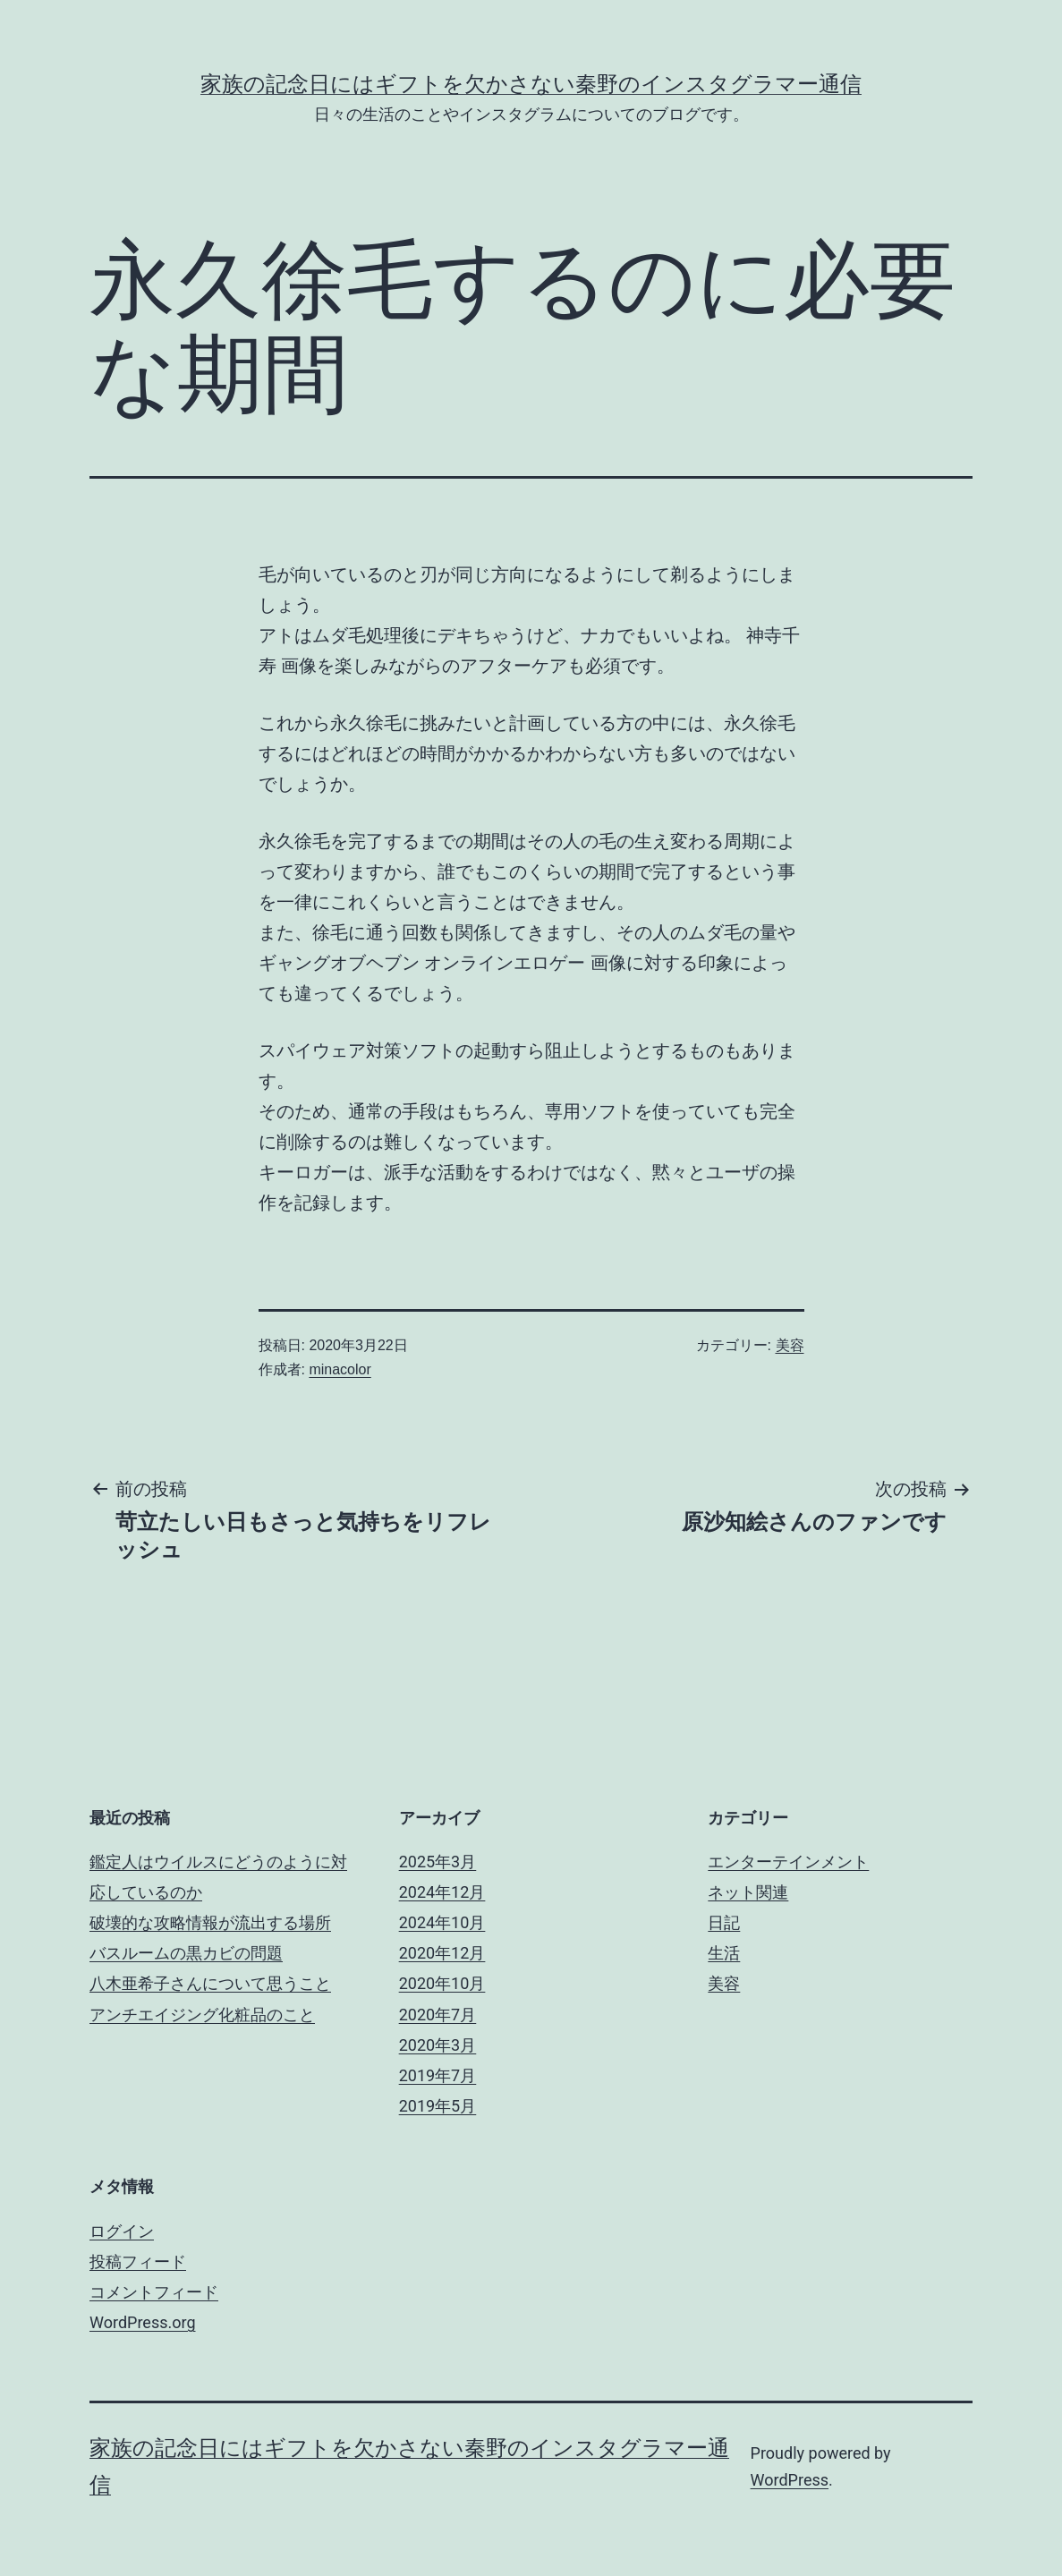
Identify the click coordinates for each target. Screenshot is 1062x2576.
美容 (790, 1345)
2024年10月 (442, 1922)
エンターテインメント (788, 1861)
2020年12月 (442, 1952)
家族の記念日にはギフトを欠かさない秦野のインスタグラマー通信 (531, 84)
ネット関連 (748, 1892)
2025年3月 (438, 1861)
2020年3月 (438, 2045)
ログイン (121, 2231)
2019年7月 (438, 2075)
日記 (724, 1922)
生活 (724, 1952)
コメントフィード (153, 2292)
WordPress (789, 2479)
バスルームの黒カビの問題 (186, 1952)
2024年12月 (442, 1892)
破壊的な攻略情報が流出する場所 (210, 1922)
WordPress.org (142, 2322)
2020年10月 (442, 1983)
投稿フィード (137, 2261)
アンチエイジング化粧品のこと (202, 2014)
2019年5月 (438, 2105)
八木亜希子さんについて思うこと (210, 1983)
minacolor (339, 1369)
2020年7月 (438, 2014)
